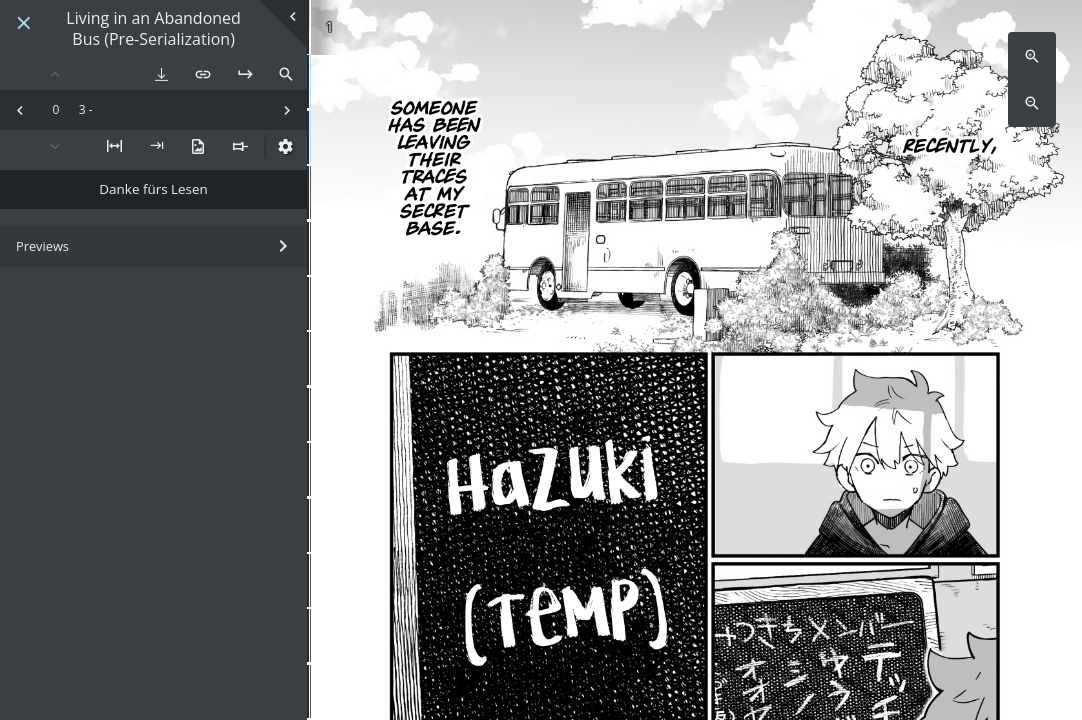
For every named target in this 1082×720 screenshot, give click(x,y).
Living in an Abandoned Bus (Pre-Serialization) (153, 29)
